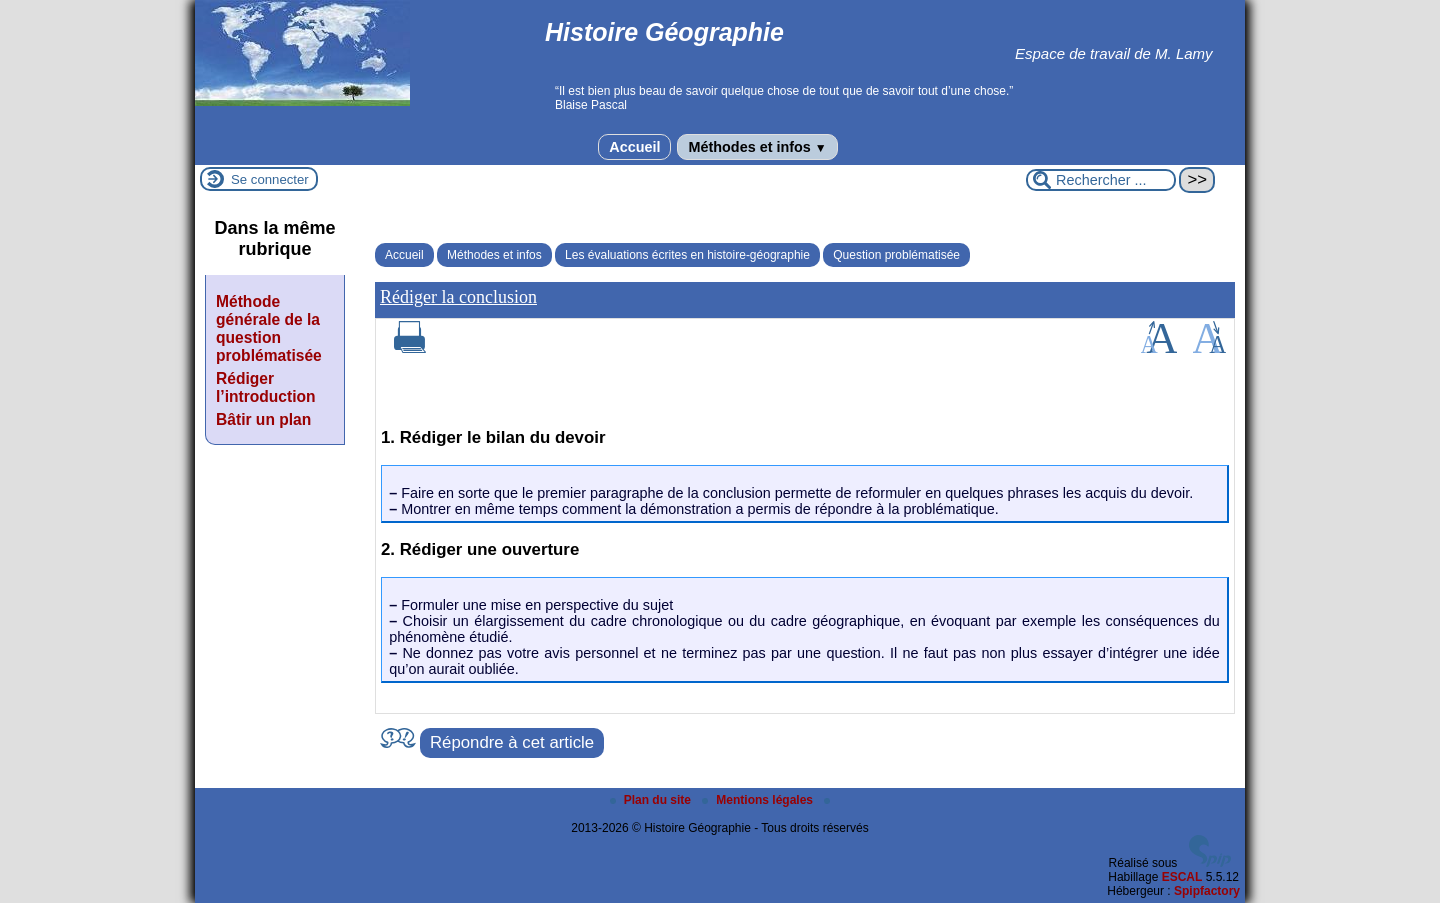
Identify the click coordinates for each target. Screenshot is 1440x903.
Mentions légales (759, 800)
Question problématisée (896, 255)
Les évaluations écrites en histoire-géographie (687, 255)
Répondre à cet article (512, 742)
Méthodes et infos (757, 147)
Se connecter (270, 179)
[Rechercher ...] (1101, 180)
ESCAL (1182, 877)
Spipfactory (1207, 891)
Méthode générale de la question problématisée (269, 328)
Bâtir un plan (263, 419)
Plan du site (652, 800)
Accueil (634, 147)
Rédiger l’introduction (266, 387)
